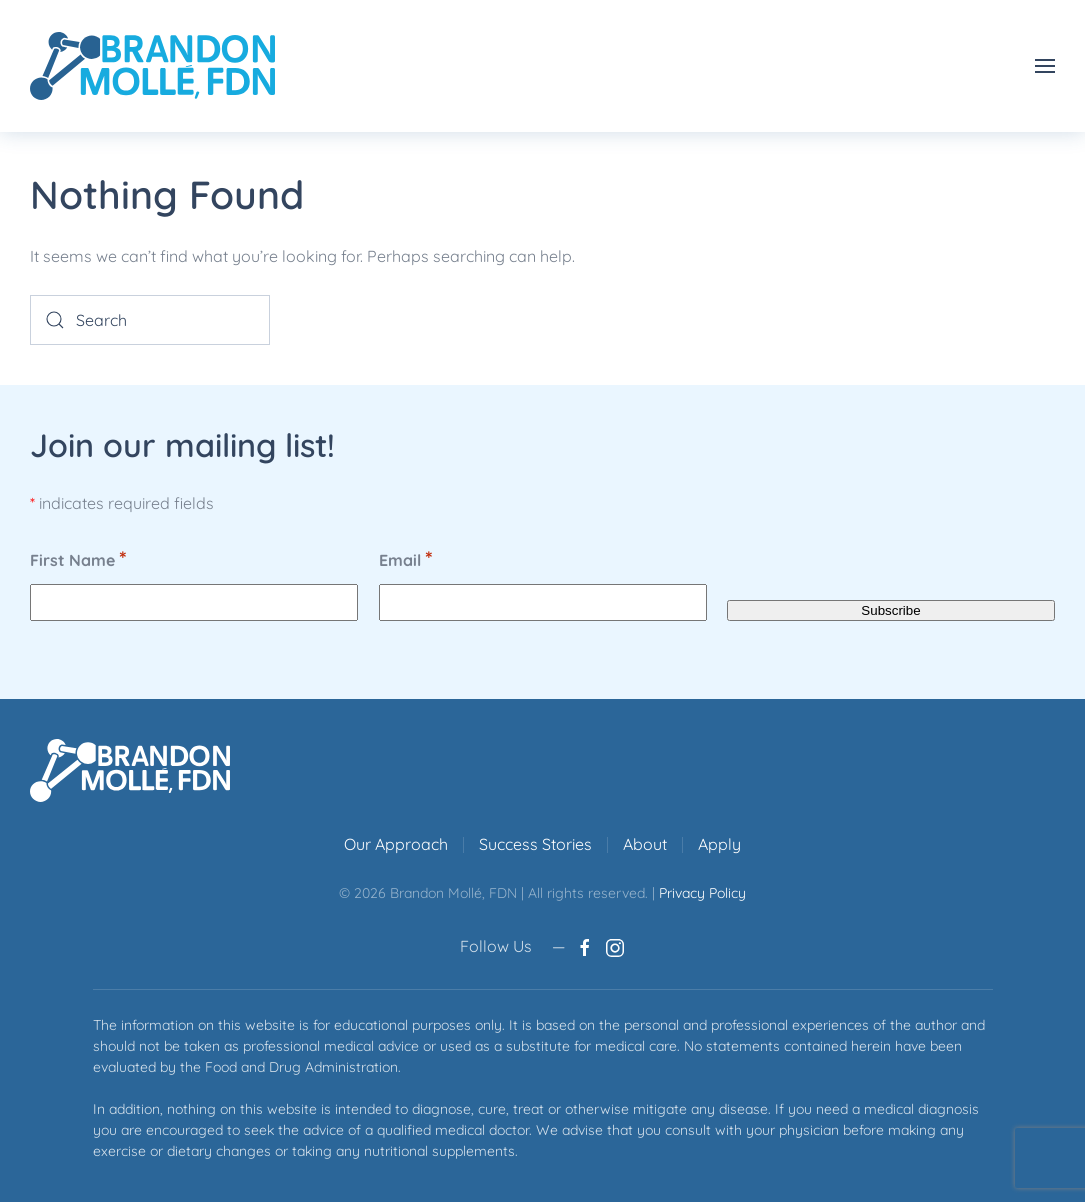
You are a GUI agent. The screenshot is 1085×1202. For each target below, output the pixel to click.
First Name (78, 559)
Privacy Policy (702, 893)
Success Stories (535, 844)
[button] (1045, 66)
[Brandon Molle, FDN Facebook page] (585, 946)
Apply (719, 844)
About (645, 844)
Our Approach (396, 844)
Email (406, 559)
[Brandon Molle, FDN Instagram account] (615, 946)
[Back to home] (152, 66)
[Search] (150, 320)
